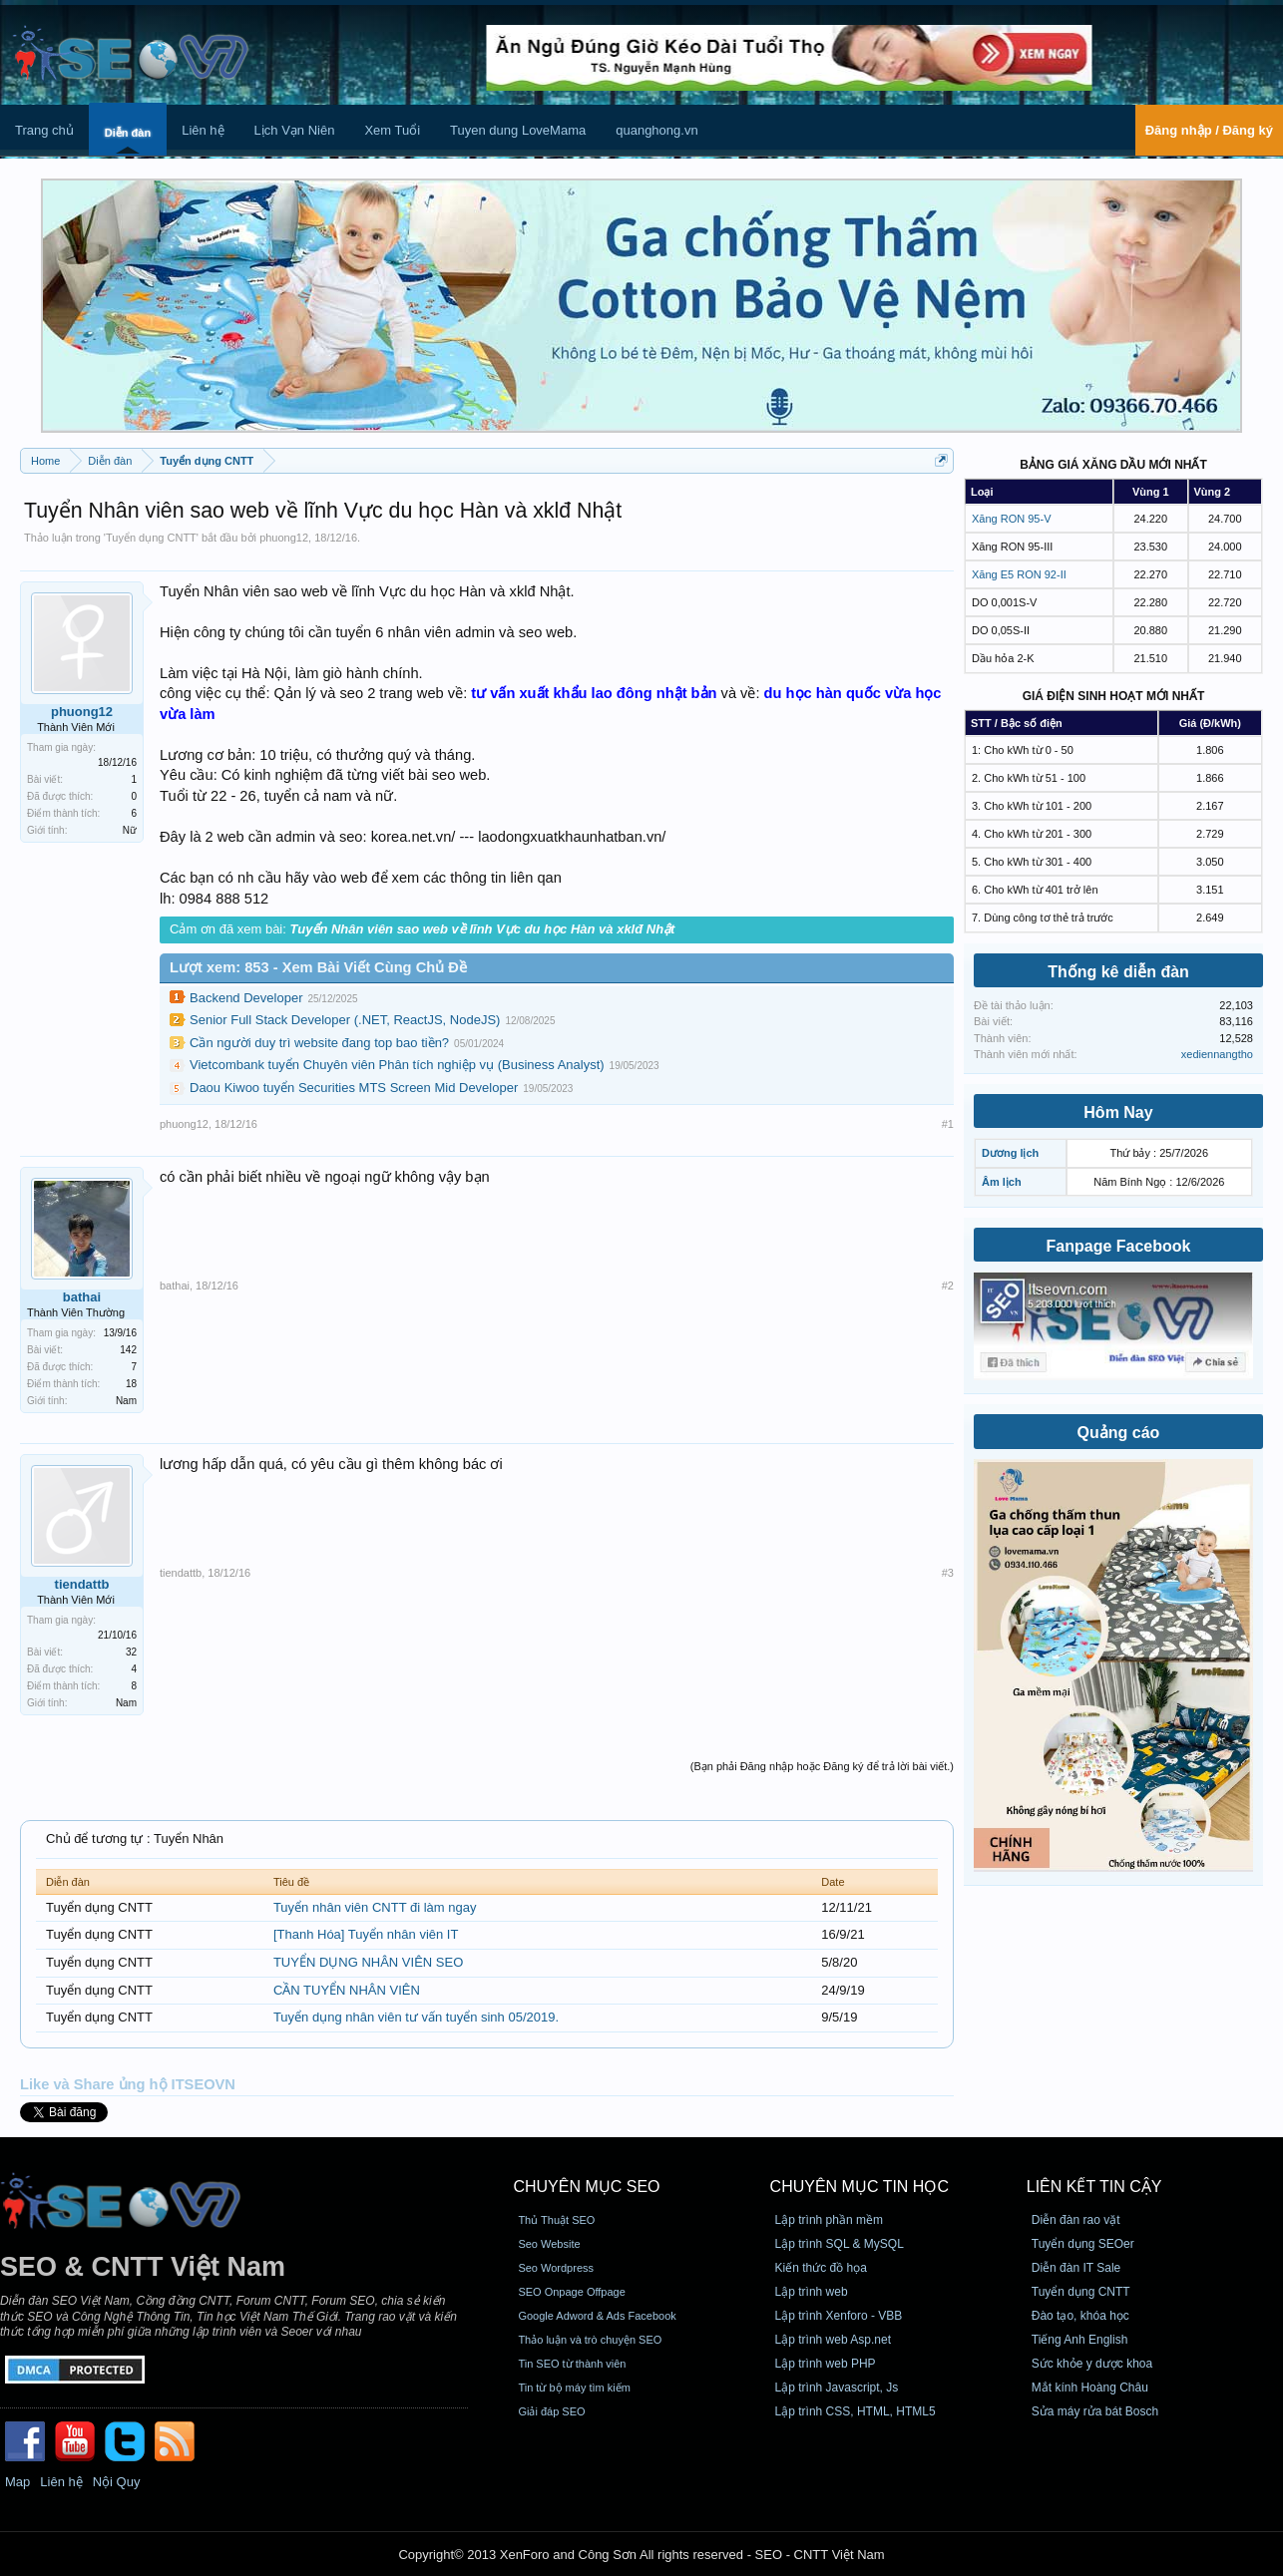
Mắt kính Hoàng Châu (1090, 2387)
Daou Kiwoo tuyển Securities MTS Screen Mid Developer (354, 1087)
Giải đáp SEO (551, 2411)
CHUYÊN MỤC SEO (586, 2186)
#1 (948, 1124)
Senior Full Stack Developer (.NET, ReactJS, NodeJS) (345, 1019)
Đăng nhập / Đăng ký (1209, 130)
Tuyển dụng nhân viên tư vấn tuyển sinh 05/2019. (416, 2017)
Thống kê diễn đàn (1118, 971)
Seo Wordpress (556, 2268)
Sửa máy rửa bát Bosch (1095, 2411)
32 (131, 1652)
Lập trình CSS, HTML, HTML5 (855, 2411)
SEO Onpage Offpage (571, 2292)
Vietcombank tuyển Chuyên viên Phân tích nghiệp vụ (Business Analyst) (397, 1064)
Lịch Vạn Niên (294, 130)
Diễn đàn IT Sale (1076, 2268)
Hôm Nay (1117, 1112)
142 (128, 1349)
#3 (948, 1573)
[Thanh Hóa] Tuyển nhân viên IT (366, 1934)
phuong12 (283, 538)
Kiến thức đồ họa (821, 2268)
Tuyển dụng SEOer (1083, 2244)
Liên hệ (202, 130)
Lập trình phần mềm (829, 2220)
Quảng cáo (1118, 1432)
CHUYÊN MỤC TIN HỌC (859, 2186)
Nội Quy (117, 2481)
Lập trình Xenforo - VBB (839, 2316)
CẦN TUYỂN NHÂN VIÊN (346, 1990)
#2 (948, 1285)
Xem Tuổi (392, 130)
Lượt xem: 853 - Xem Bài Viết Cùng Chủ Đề (318, 967)
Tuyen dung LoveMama (518, 130)
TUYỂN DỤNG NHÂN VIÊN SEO (368, 1962)
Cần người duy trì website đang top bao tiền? (319, 1042)
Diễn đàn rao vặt (1076, 2220)
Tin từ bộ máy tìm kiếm (574, 2387)
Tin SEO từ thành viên (572, 2364)
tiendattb (82, 1584)
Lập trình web (811, 2292)
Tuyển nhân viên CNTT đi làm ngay (375, 1907)
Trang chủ (44, 130)
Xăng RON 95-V (1011, 519)
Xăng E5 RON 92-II (1019, 574)
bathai (82, 1296)
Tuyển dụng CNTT (151, 538)
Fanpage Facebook (1119, 1246)
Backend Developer (246, 997)
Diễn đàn (128, 133)
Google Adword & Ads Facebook (596, 2316)
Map (17, 2481)
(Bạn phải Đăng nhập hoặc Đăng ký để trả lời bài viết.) (822, 1766)
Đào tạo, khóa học (1080, 2316)
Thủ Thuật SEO (556, 2220)
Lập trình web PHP (825, 2364)
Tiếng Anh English (1080, 2340)
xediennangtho (1217, 1054)
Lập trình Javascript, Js (837, 2387)
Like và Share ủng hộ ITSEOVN (127, 2084)
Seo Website (549, 2244)
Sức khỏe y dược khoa (1092, 2364)
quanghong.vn (656, 130)
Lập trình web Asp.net (833, 2340)
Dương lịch (1010, 1153)
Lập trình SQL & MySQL (839, 2244)
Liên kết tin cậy (1094, 2186)
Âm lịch (1002, 1182)
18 (131, 1383)
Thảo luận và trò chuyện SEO (589, 2340)
